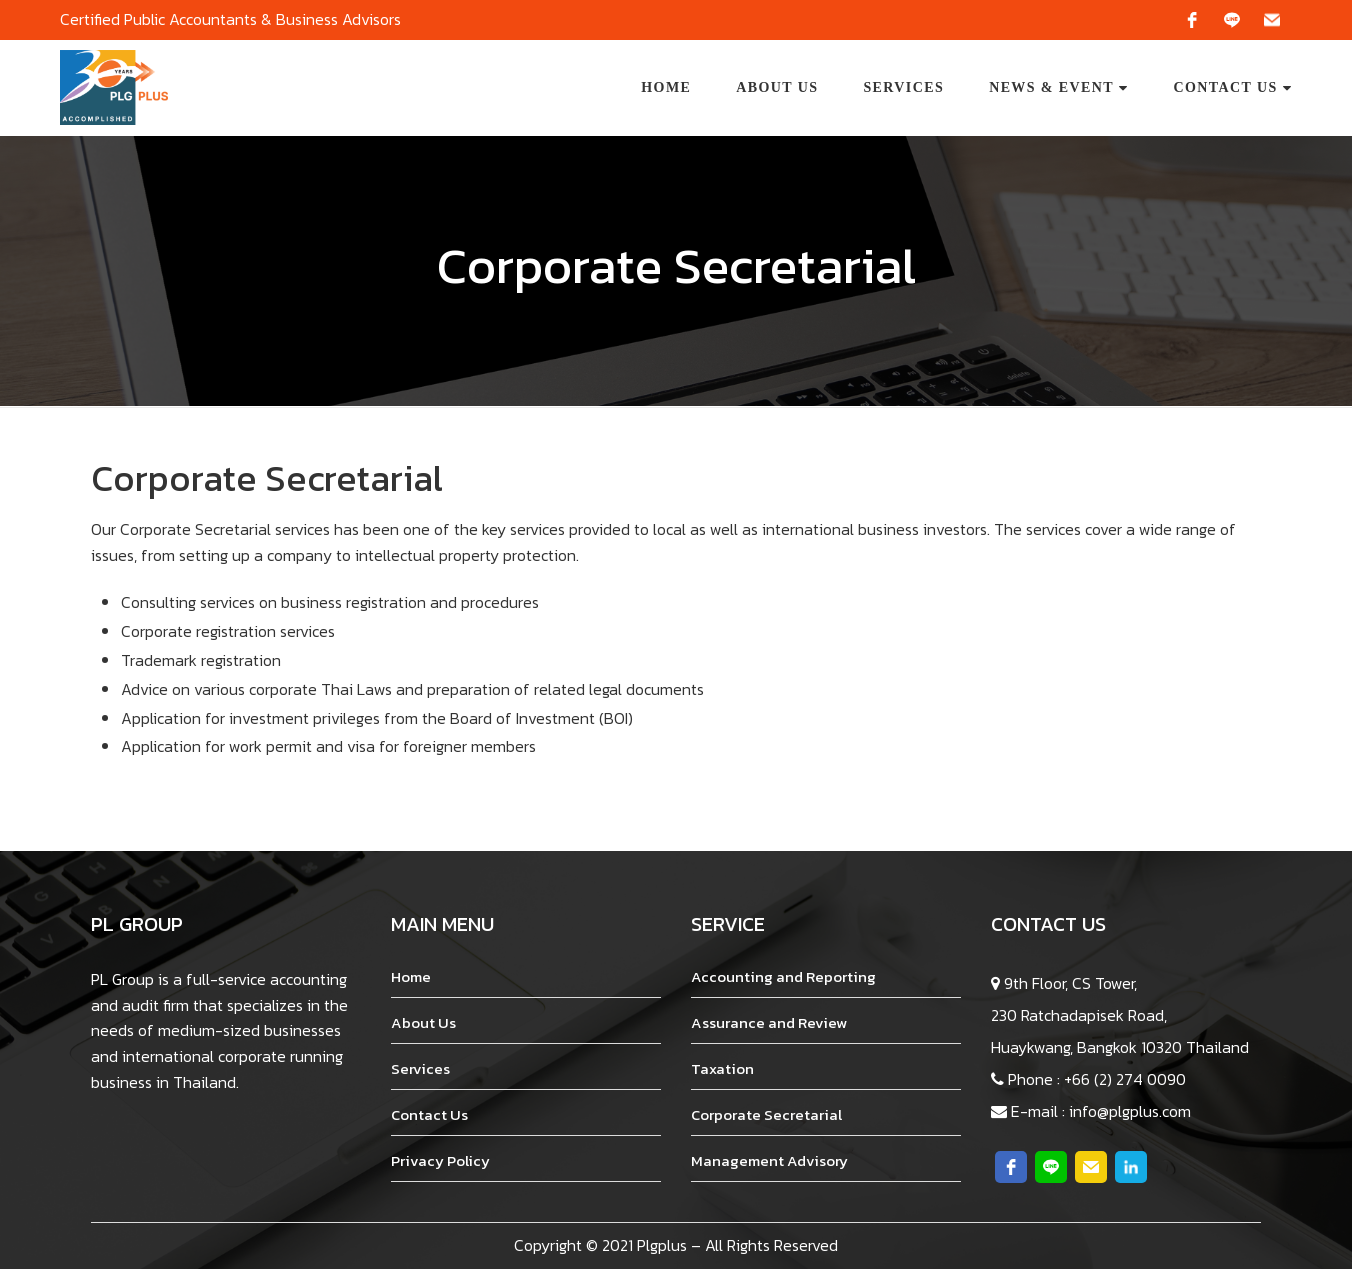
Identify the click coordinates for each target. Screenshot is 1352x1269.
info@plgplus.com (1130, 1111)
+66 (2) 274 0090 (1125, 1079)
